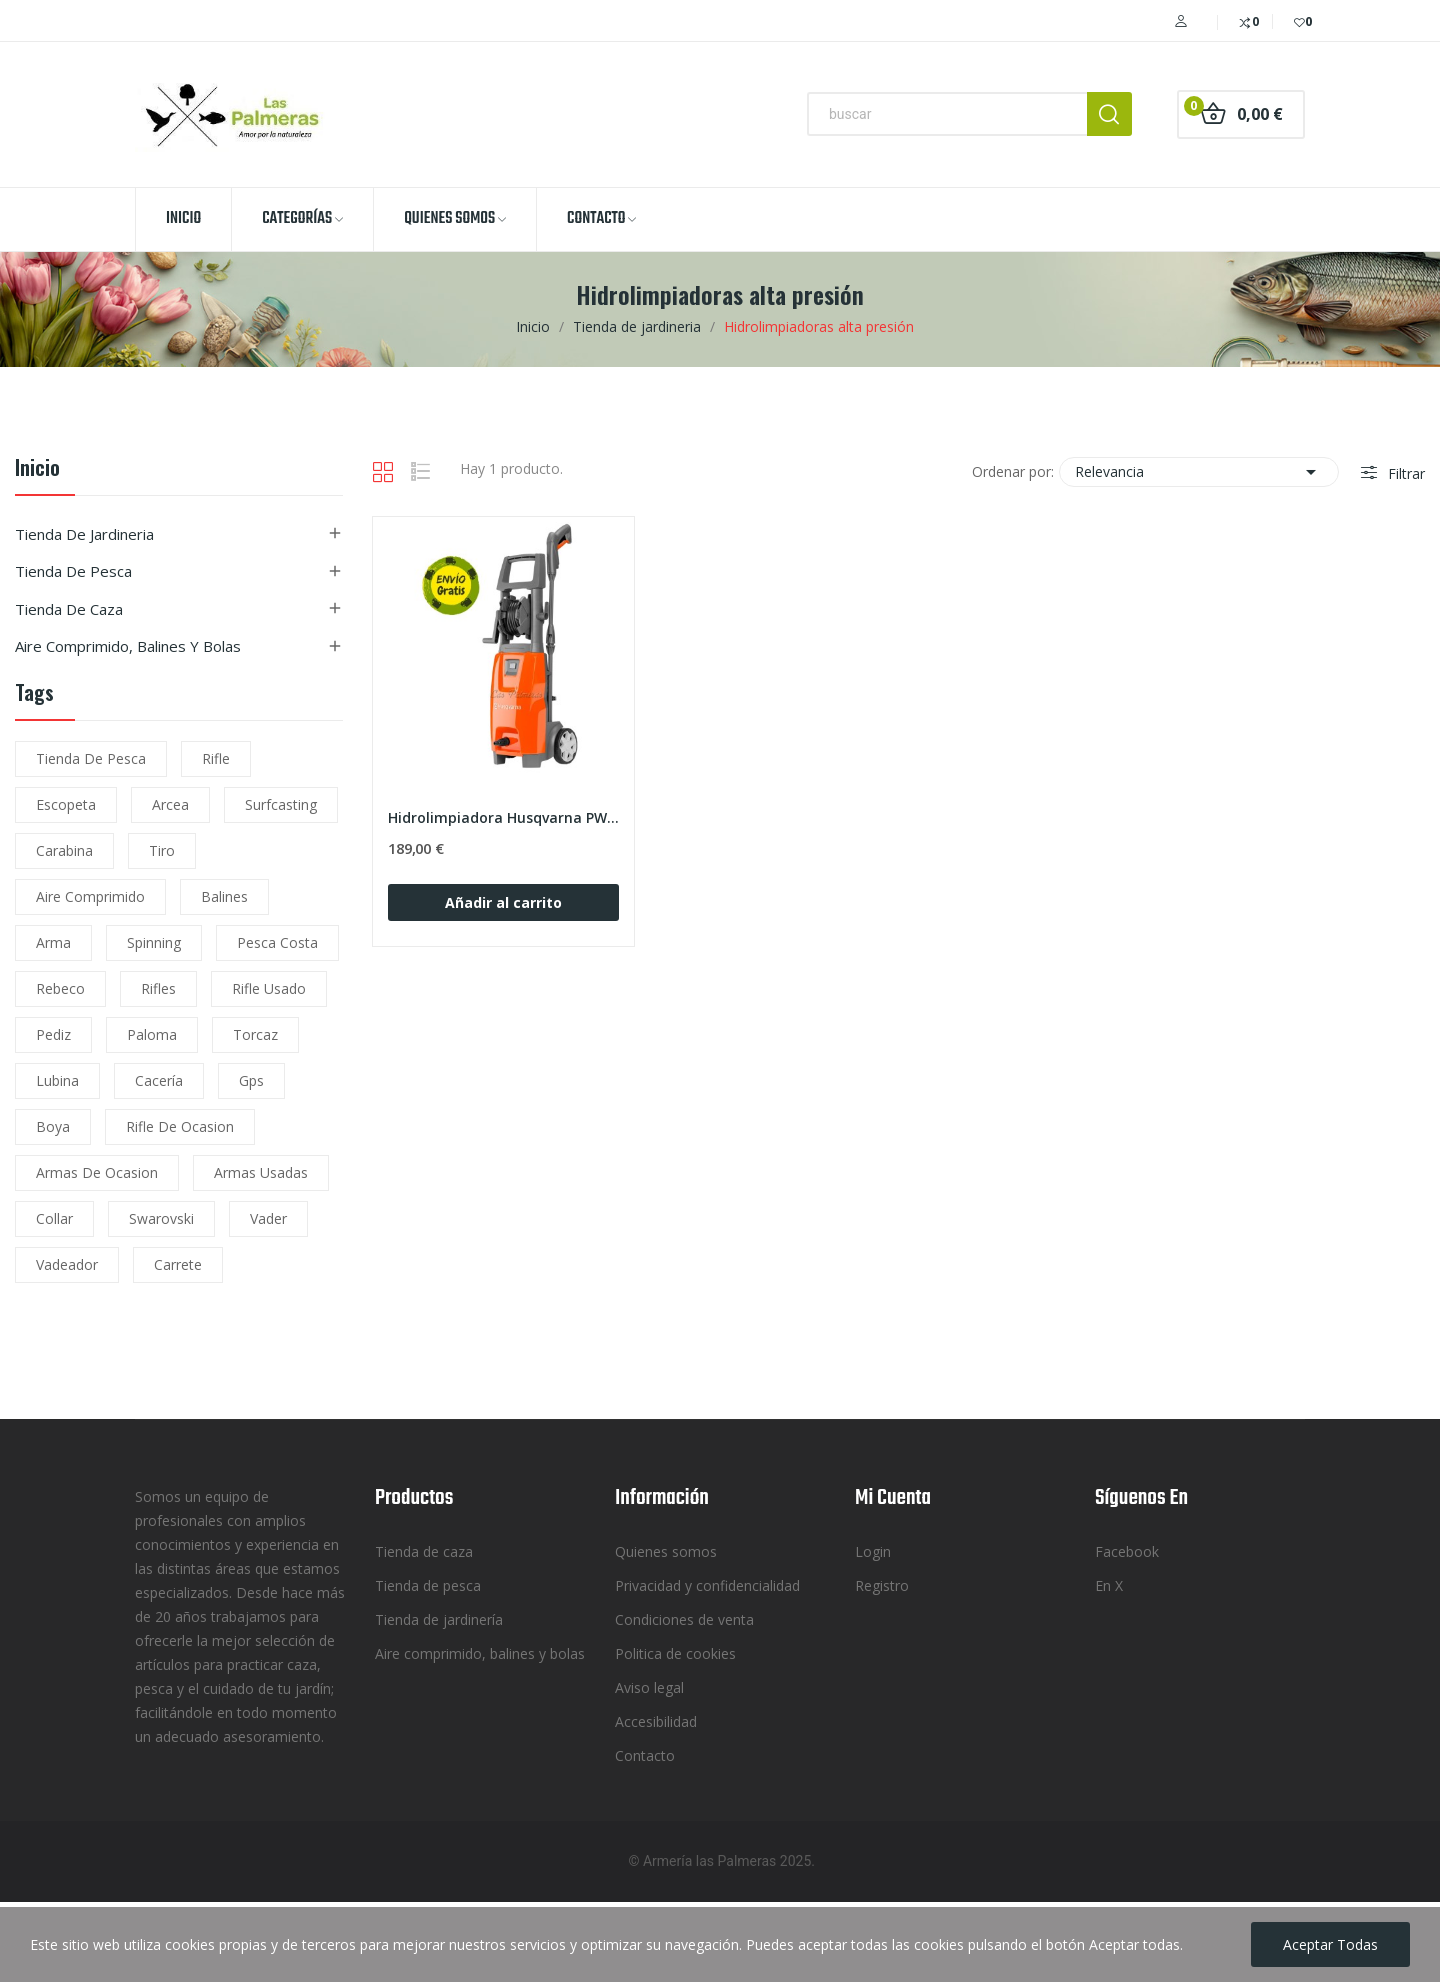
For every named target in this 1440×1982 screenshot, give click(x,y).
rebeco (60, 988)
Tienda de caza (69, 609)
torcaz (255, 1034)
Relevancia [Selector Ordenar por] (1199, 472)
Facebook (1127, 1551)
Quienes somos (666, 1551)
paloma (152, 1034)
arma (53, 942)
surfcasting (281, 804)
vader (268, 1218)
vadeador (67, 1264)
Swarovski (161, 1218)
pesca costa (277, 942)
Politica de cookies (675, 1653)
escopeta (66, 804)
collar (54, 1218)
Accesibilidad (656, 1721)
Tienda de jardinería (439, 1619)
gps (251, 1080)
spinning (154, 942)
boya (53, 1126)
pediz (53, 1034)
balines (224, 896)
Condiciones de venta (684, 1619)
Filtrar (1404, 473)
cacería (159, 1080)
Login (873, 1551)
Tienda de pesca (73, 571)
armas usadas (261, 1172)
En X (1109, 1585)
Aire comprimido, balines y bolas (128, 646)
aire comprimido (90, 896)
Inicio (37, 469)
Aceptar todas (1330, 1944)
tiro (162, 850)
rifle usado (269, 988)
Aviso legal (649, 1687)
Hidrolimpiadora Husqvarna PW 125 (503, 817)
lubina (57, 1080)
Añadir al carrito (503, 902)
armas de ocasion (97, 1172)
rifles (158, 988)
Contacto (645, 1755)
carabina (64, 850)
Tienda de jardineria (84, 534)
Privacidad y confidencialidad (707, 1585)
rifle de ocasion (180, 1126)
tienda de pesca (91, 758)
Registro (882, 1585)
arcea (170, 804)
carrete (178, 1264)
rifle (216, 758)
